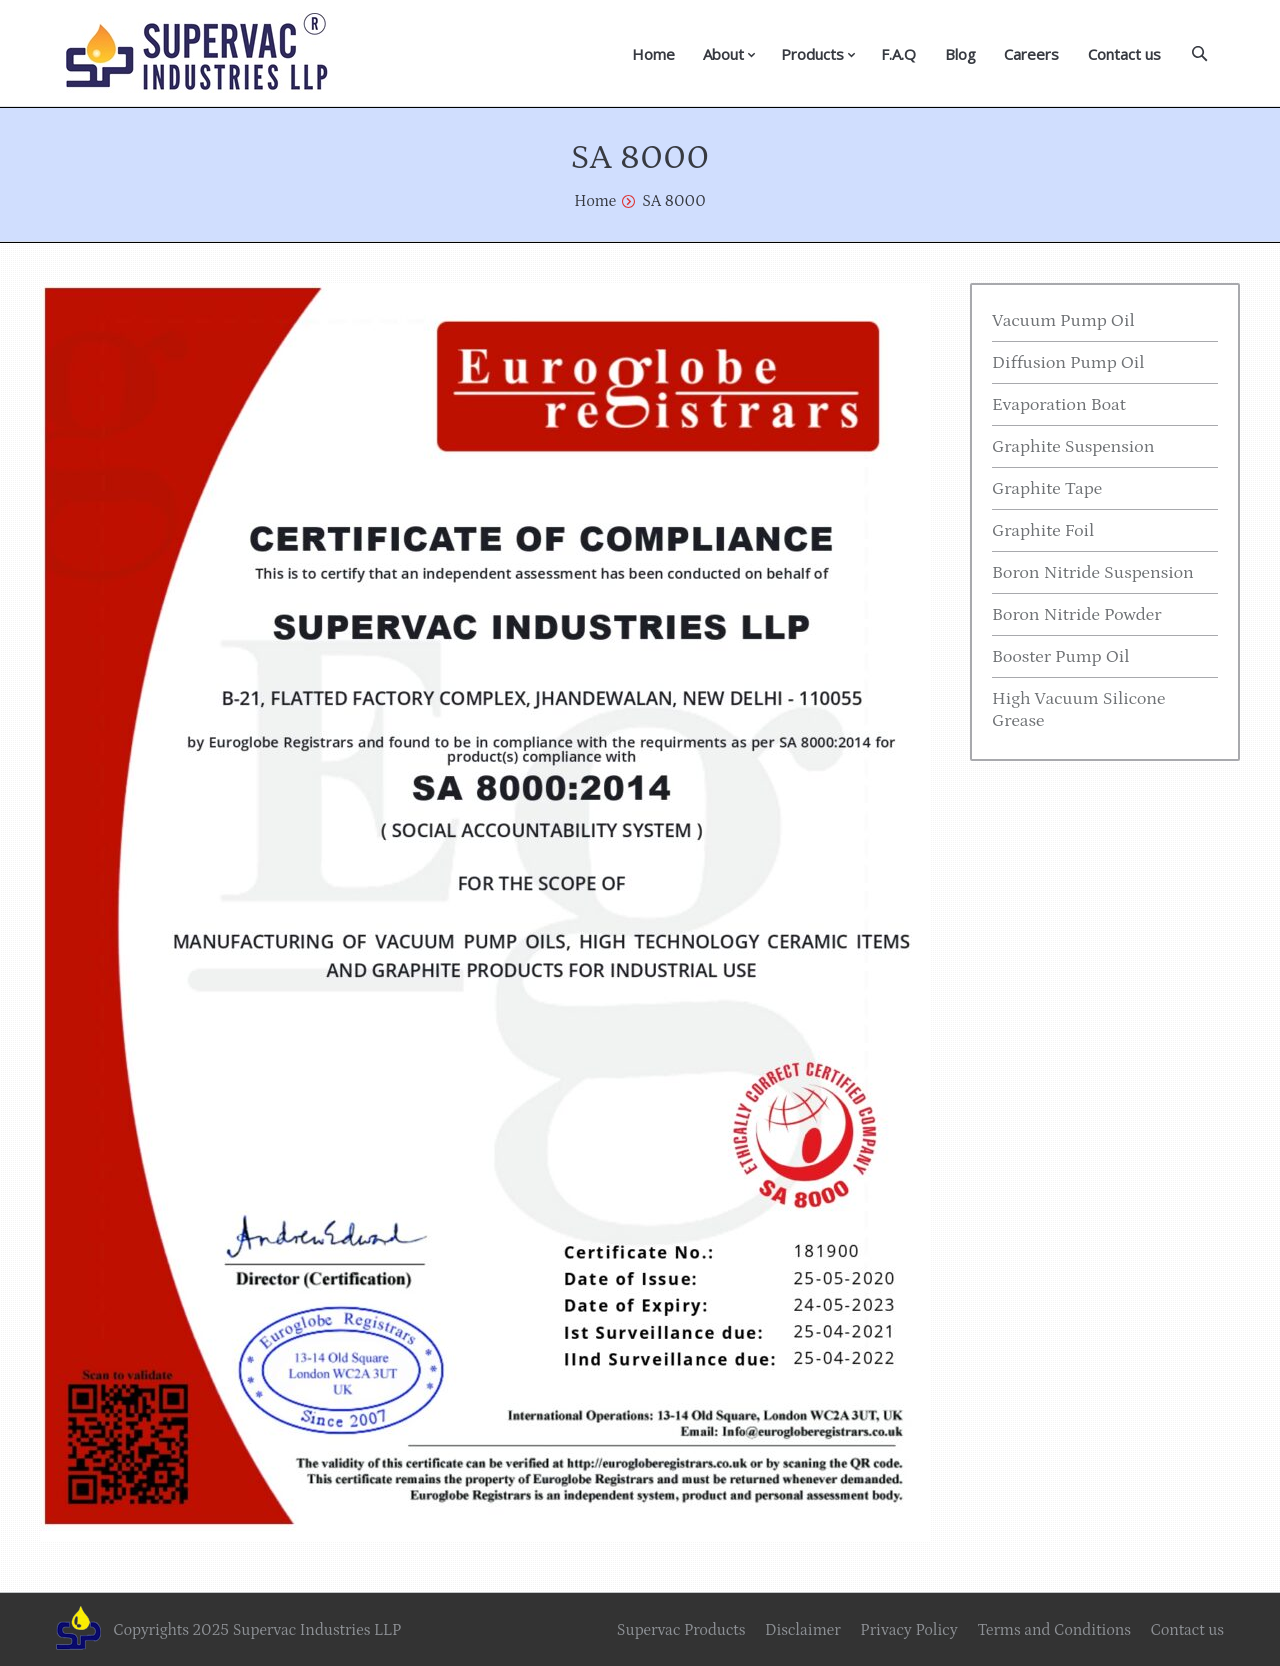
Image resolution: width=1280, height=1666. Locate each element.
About (723, 54)
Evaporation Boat (1059, 405)
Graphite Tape (1047, 489)
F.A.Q (898, 54)
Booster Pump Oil (1061, 657)
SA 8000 (673, 201)
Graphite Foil (1043, 531)
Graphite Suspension (1073, 447)
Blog (960, 54)
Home (653, 54)
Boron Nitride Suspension (1093, 573)
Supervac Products (681, 1630)
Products (812, 54)
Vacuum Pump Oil (1063, 321)
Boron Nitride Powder (1077, 615)
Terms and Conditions (1054, 1630)
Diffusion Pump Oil (1068, 363)
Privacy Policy (908, 1630)
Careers (1031, 54)
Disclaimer (803, 1630)
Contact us (1124, 54)
